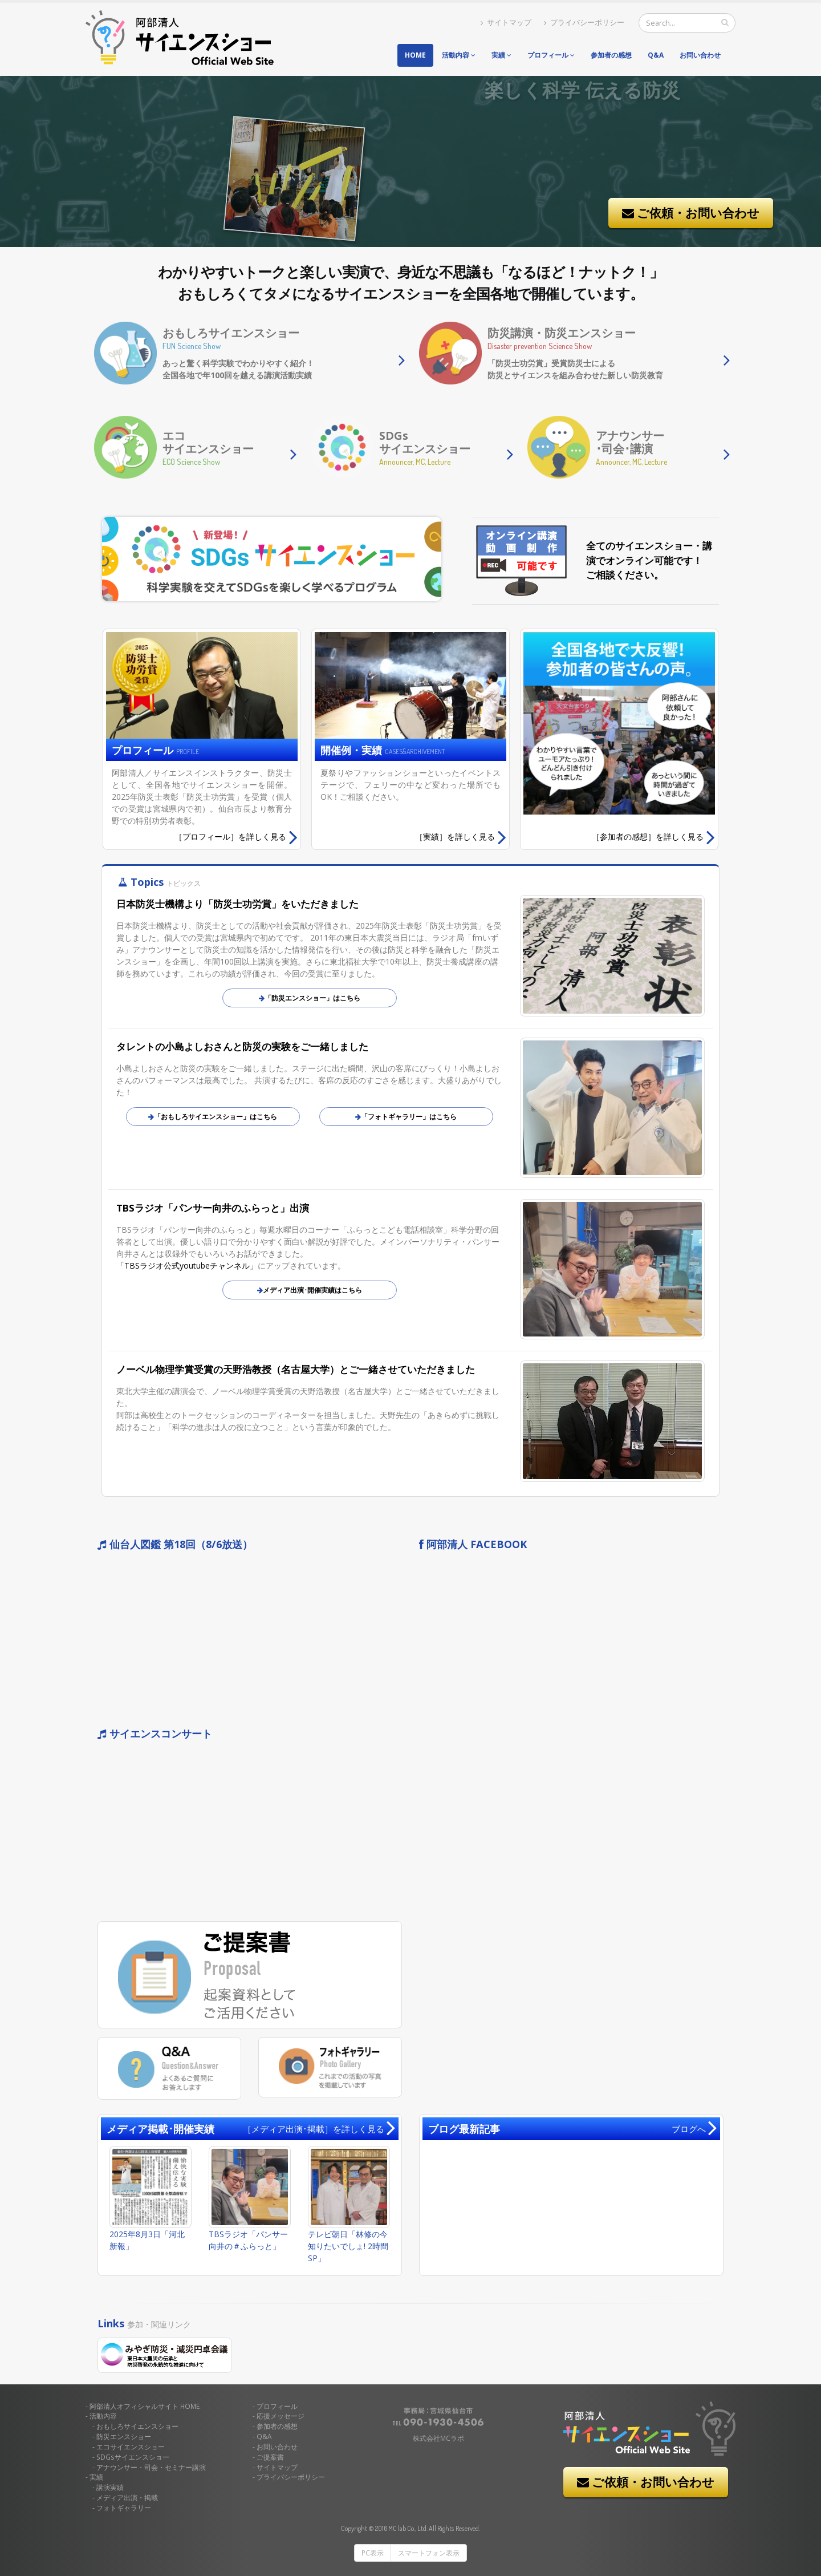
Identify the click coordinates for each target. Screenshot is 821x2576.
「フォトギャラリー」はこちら (406, 1116)
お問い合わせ (700, 55)
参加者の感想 (611, 55)
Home (415, 55)
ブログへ (689, 2128)
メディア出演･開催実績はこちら (309, 1290)
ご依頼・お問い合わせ (690, 213)
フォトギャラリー (123, 2507)
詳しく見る (236, 837)
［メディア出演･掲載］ (313, 2128)
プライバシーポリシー (584, 22)
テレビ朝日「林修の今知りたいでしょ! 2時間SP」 (348, 2246)
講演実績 (110, 2487)
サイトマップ (506, 22)
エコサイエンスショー (130, 2446)
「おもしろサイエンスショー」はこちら (212, 1116)
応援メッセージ (280, 2415)
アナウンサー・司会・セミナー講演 (151, 2467)
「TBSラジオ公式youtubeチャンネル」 (187, 1265)
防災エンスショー (123, 2436)
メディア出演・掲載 (127, 2497)
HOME (145, 2406)
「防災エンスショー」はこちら (309, 998)
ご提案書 (270, 2456)
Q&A (656, 55)
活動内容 (458, 55)
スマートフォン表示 (429, 2552)
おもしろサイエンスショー (137, 2426)
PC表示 (372, 2552)
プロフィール (551, 55)
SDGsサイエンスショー (132, 2456)
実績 (501, 55)
